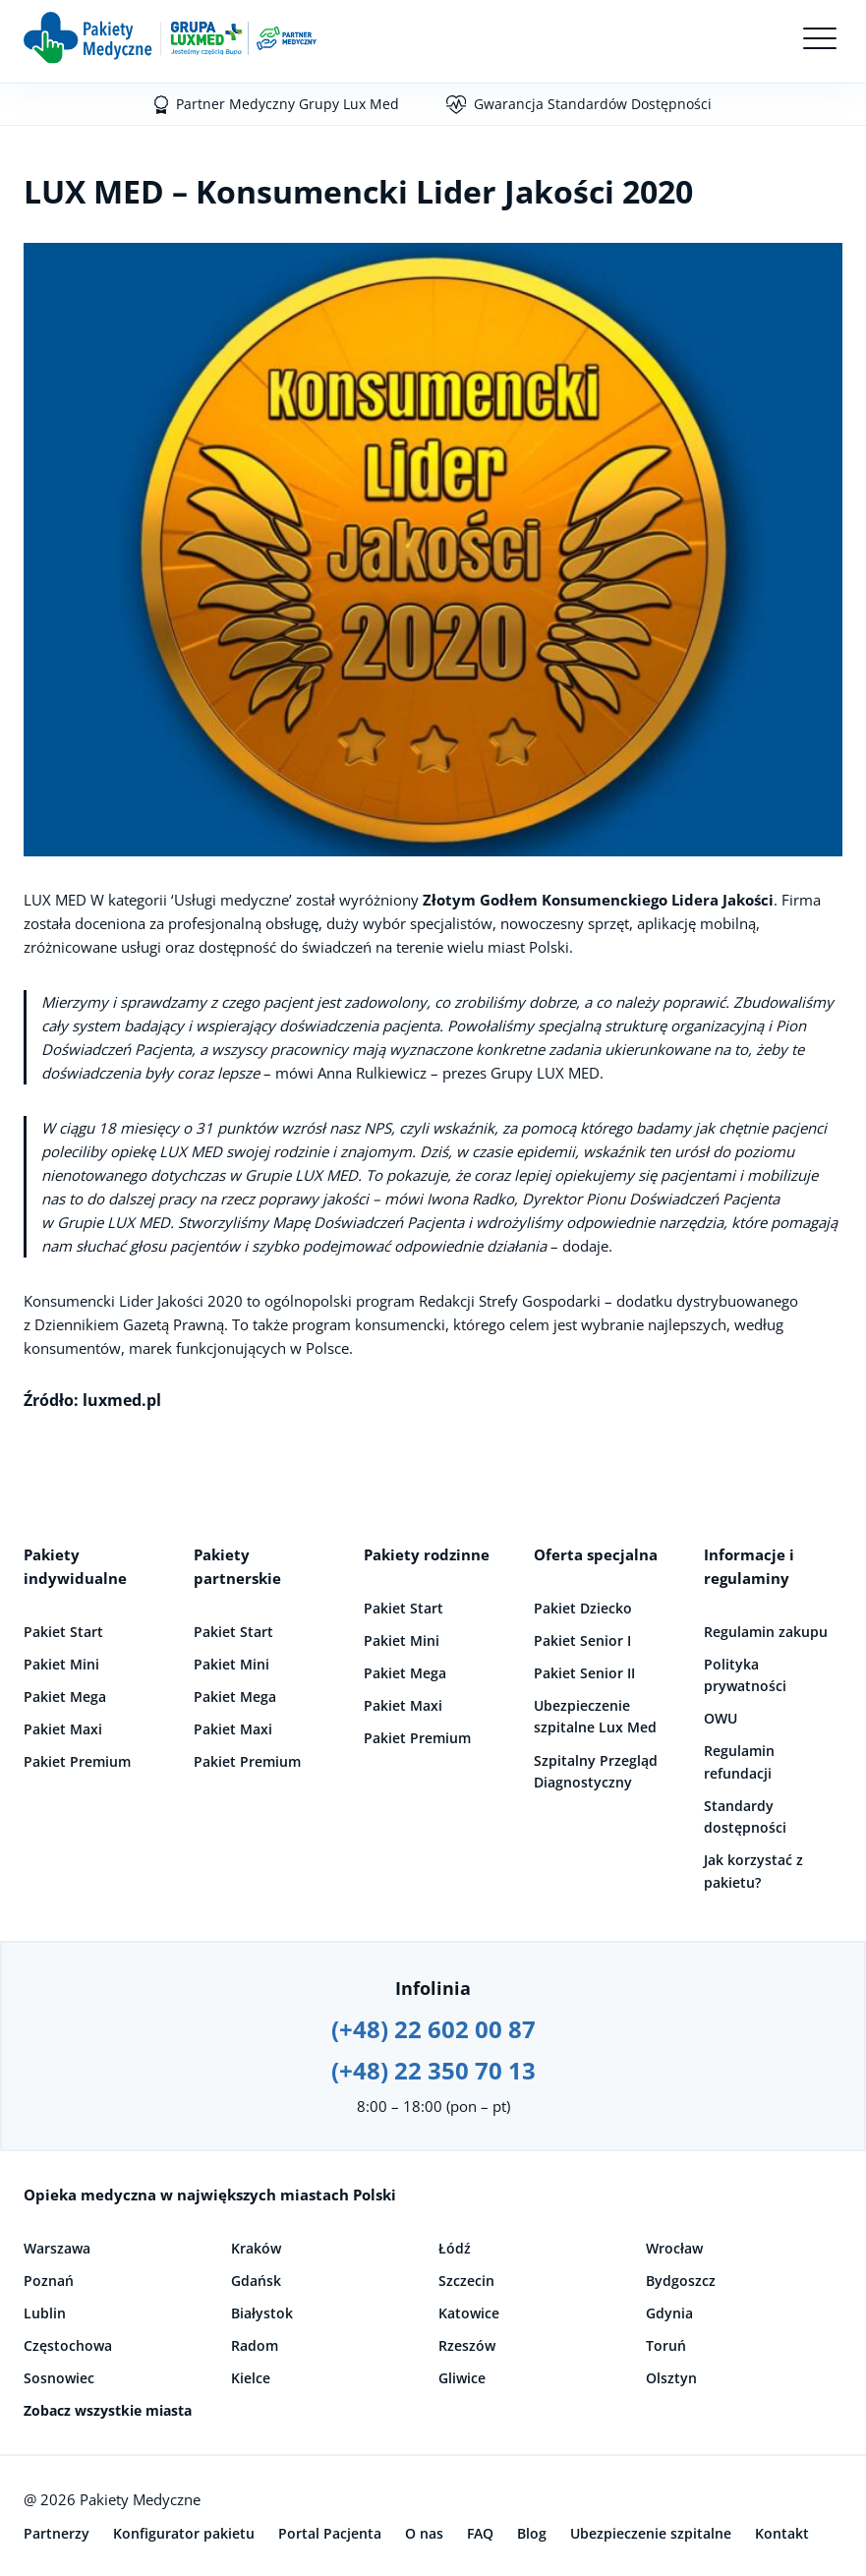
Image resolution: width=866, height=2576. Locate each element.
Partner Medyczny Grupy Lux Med (287, 103)
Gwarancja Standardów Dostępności (593, 103)
